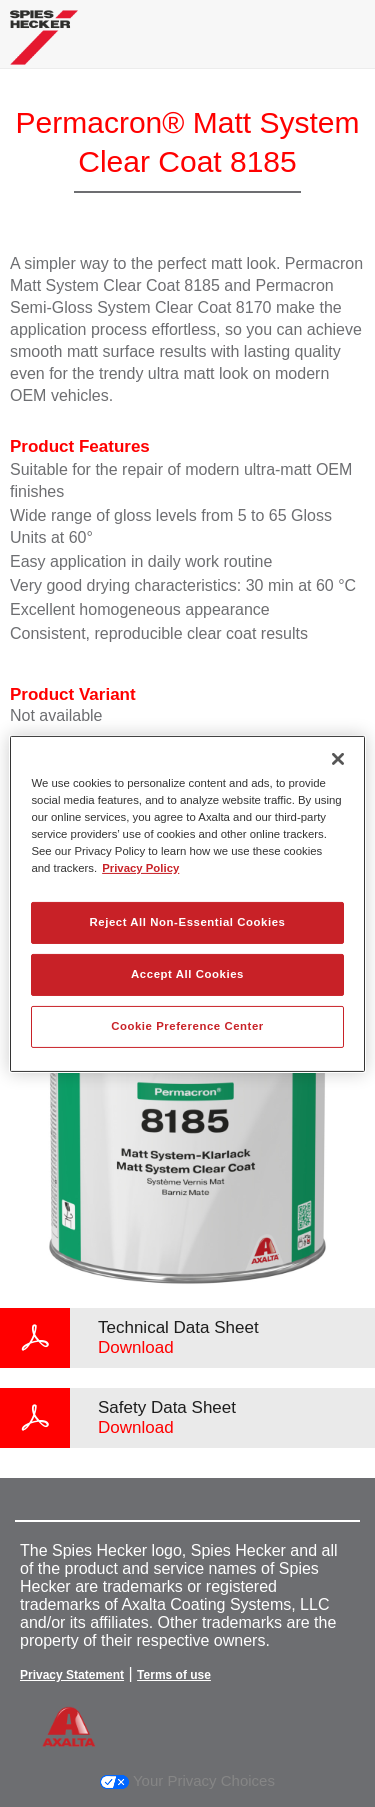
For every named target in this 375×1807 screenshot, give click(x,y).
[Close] (338, 758)
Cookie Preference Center (187, 1026)
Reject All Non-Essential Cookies (187, 922)
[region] (187, 903)
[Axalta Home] (44, 45)
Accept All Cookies (187, 974)
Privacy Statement (72, 1675)
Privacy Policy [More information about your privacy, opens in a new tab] (140, 868)
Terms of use (174, 1675)
